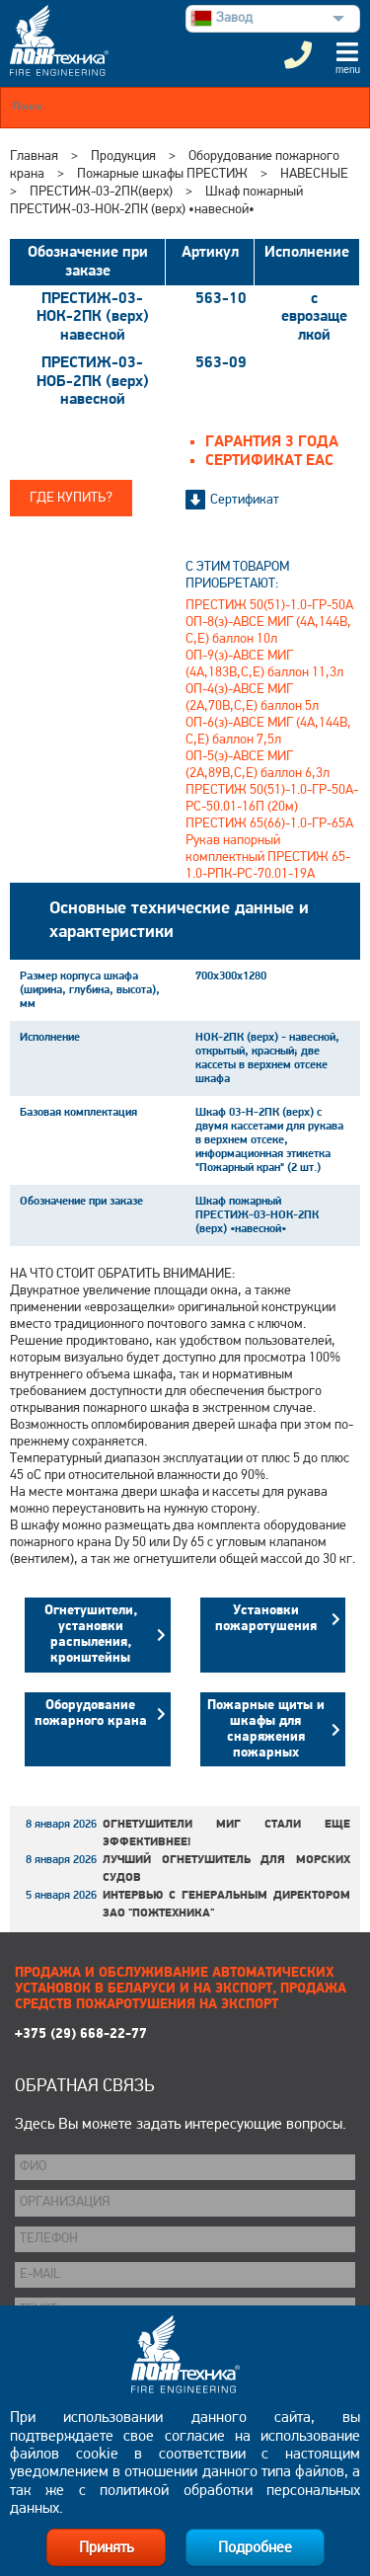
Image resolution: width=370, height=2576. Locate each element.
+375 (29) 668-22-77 (81, 2034)
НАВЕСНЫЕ (314, 174)
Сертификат (244, 500)
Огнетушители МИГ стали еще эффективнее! (226, 1833)
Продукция (123, 156)
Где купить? (71, 498)
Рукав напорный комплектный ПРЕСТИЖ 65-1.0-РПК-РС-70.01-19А (267, 857)
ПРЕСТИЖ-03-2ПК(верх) (101, 192)
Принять (106, 2548)
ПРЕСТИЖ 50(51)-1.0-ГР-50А (269, 605)
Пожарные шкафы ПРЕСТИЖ (162, 174)
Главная (34, 156)
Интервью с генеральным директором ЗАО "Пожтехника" (226, 1904)
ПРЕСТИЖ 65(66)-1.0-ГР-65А (269, 824)
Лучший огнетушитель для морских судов (226, 1869)
